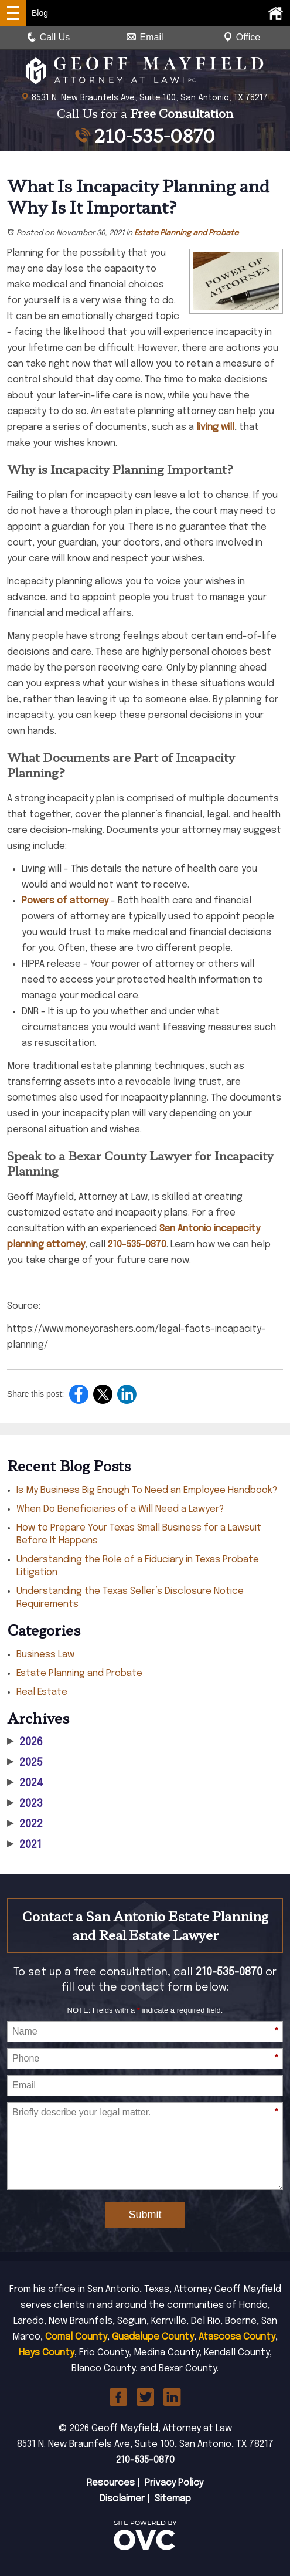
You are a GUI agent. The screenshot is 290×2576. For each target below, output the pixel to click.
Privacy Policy (174, 2483)
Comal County (76, 2337)
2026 (25, 1742)
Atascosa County (237, 2337)
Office (242, 37)
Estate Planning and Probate (186, 233)
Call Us (48, 37)
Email (145, 37)
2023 (25, 1803)
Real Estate (41, 1692)
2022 (25, 1824)
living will (215, 427)
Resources (111, 2483)
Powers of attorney (65, 901)
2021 (24, 1844)
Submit (144, 2214)
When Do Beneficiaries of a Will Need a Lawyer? (120, 1509)
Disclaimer (122, 2499)
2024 (25, 1783)
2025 (25, 1762)
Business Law (45, 1655)
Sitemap (173, 2499)
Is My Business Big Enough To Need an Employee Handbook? (146, 1490)
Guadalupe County (153, 2337)
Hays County (46, 2353)
